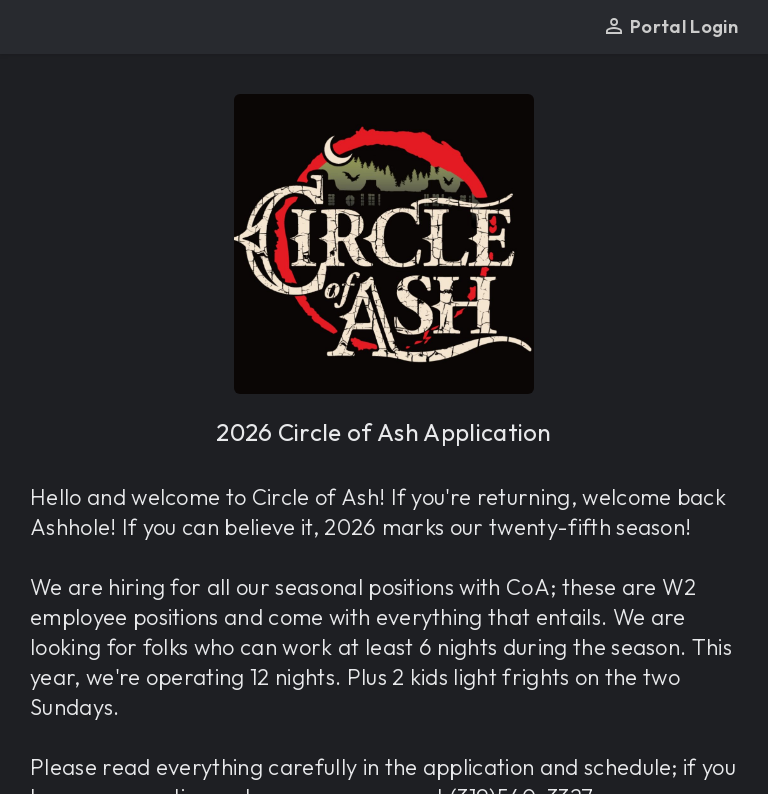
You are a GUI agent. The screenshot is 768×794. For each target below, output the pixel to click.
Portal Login (670, 26)
